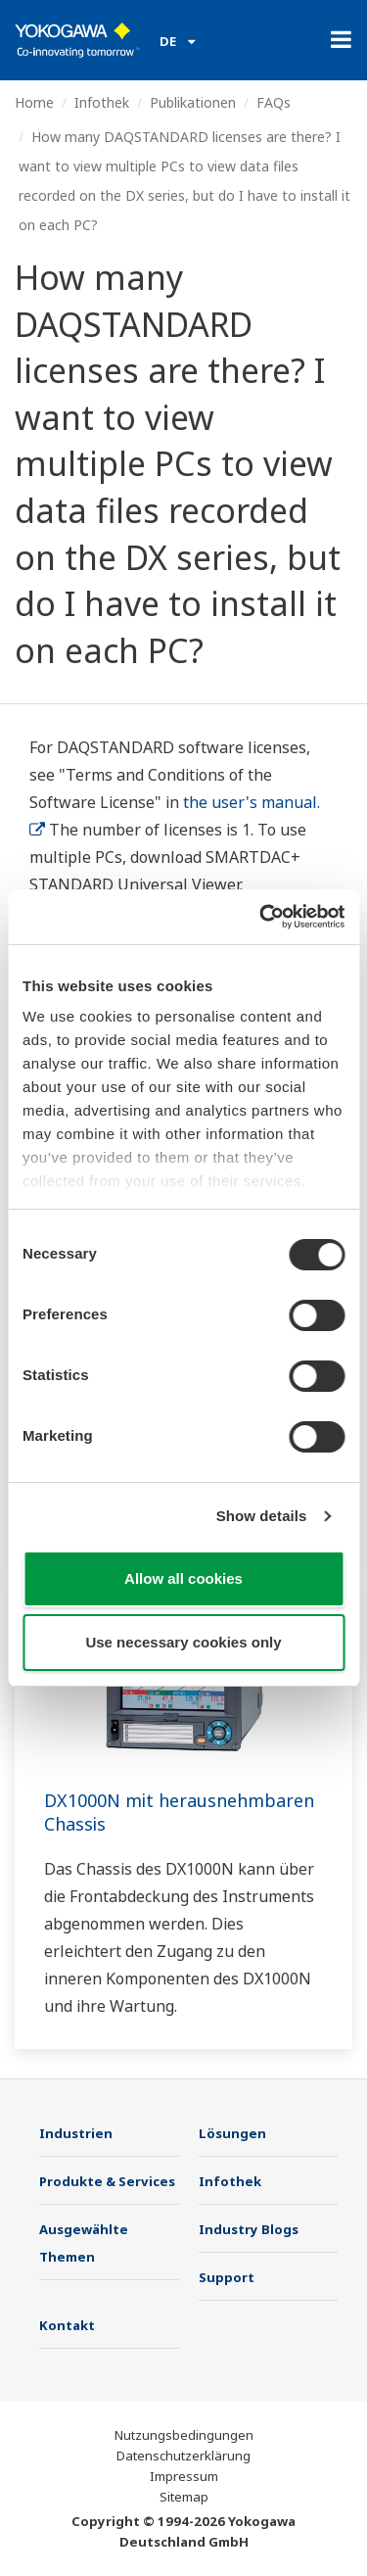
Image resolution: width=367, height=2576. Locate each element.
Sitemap (184, 2496)
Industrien (76, 2133)
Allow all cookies (183, 1578)
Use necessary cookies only (183, 1642)
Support (226, 2277)
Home (34, 102)
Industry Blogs (248, 2229)
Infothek (101, 102)
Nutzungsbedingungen (184, 2435)
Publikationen (193, 102)
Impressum (184, 2476)
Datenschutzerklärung (183, 2455)
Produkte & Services (107, 2181)
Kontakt (67, 2325)
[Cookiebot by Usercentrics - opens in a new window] (261, 917)
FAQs (273, 102)
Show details (261, 1515)
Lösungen (232, 2133)
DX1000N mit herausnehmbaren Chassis (179, 1812)
